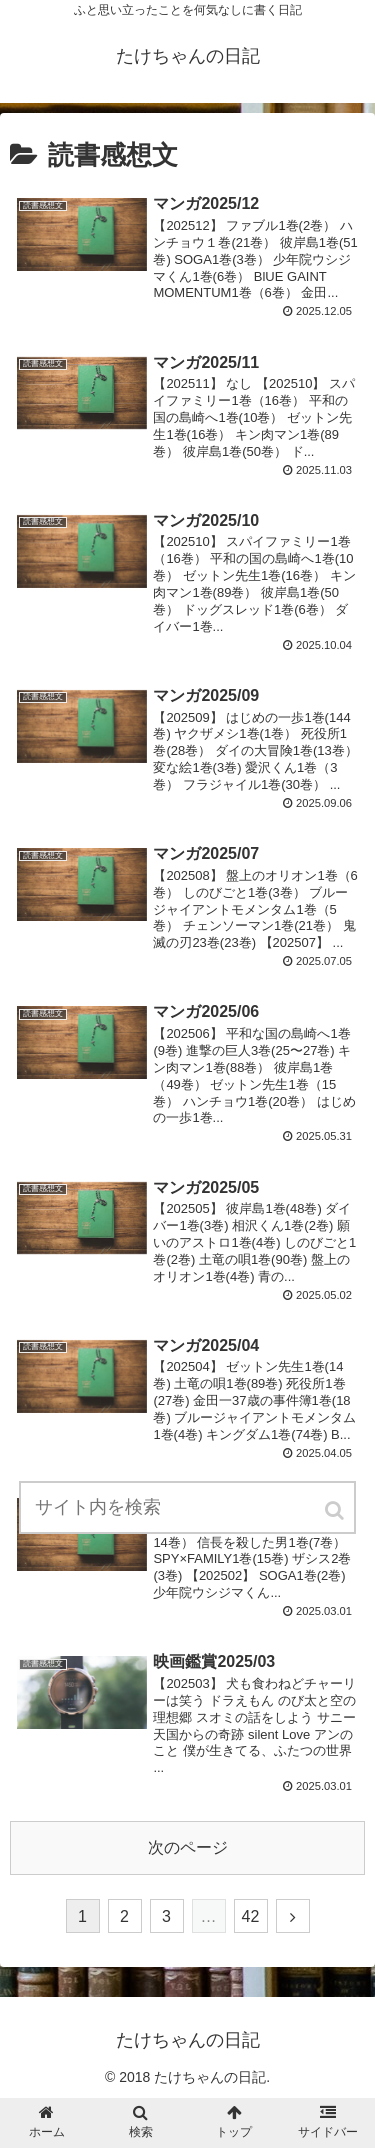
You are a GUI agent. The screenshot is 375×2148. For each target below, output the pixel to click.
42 (251, 1916)
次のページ (188, 1847)
